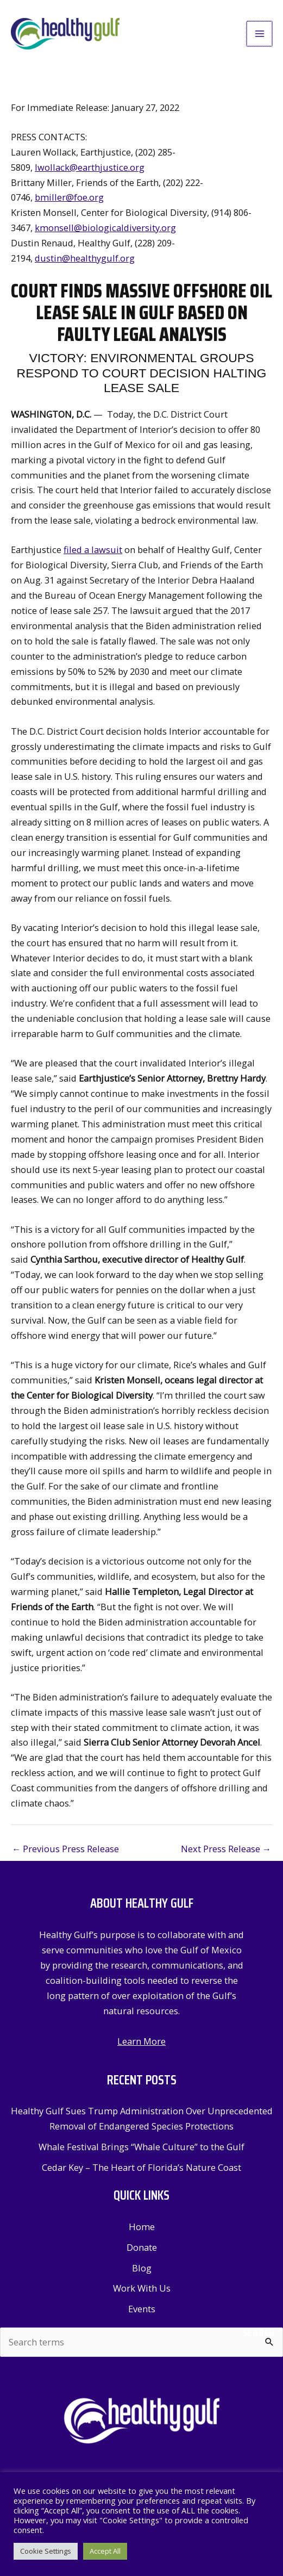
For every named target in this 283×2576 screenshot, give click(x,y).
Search (258, 2332)
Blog (142, 2268)
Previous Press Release (65, 1848)
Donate (142, 2247)
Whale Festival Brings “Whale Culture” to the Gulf (141, 2146)
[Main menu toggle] (260, 34)
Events (141, 2308)
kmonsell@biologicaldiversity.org (105, 227)
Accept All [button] (105, 2551)
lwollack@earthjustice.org (89, 167)
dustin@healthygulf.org (85, 258)
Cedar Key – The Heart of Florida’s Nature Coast (141, 2167)
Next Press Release (226, 1848)
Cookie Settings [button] (45, 2551)
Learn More (141, 2041)
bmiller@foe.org (69, 197)
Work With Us (142, 2288)
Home (142, 2226)
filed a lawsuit (93, 549)
